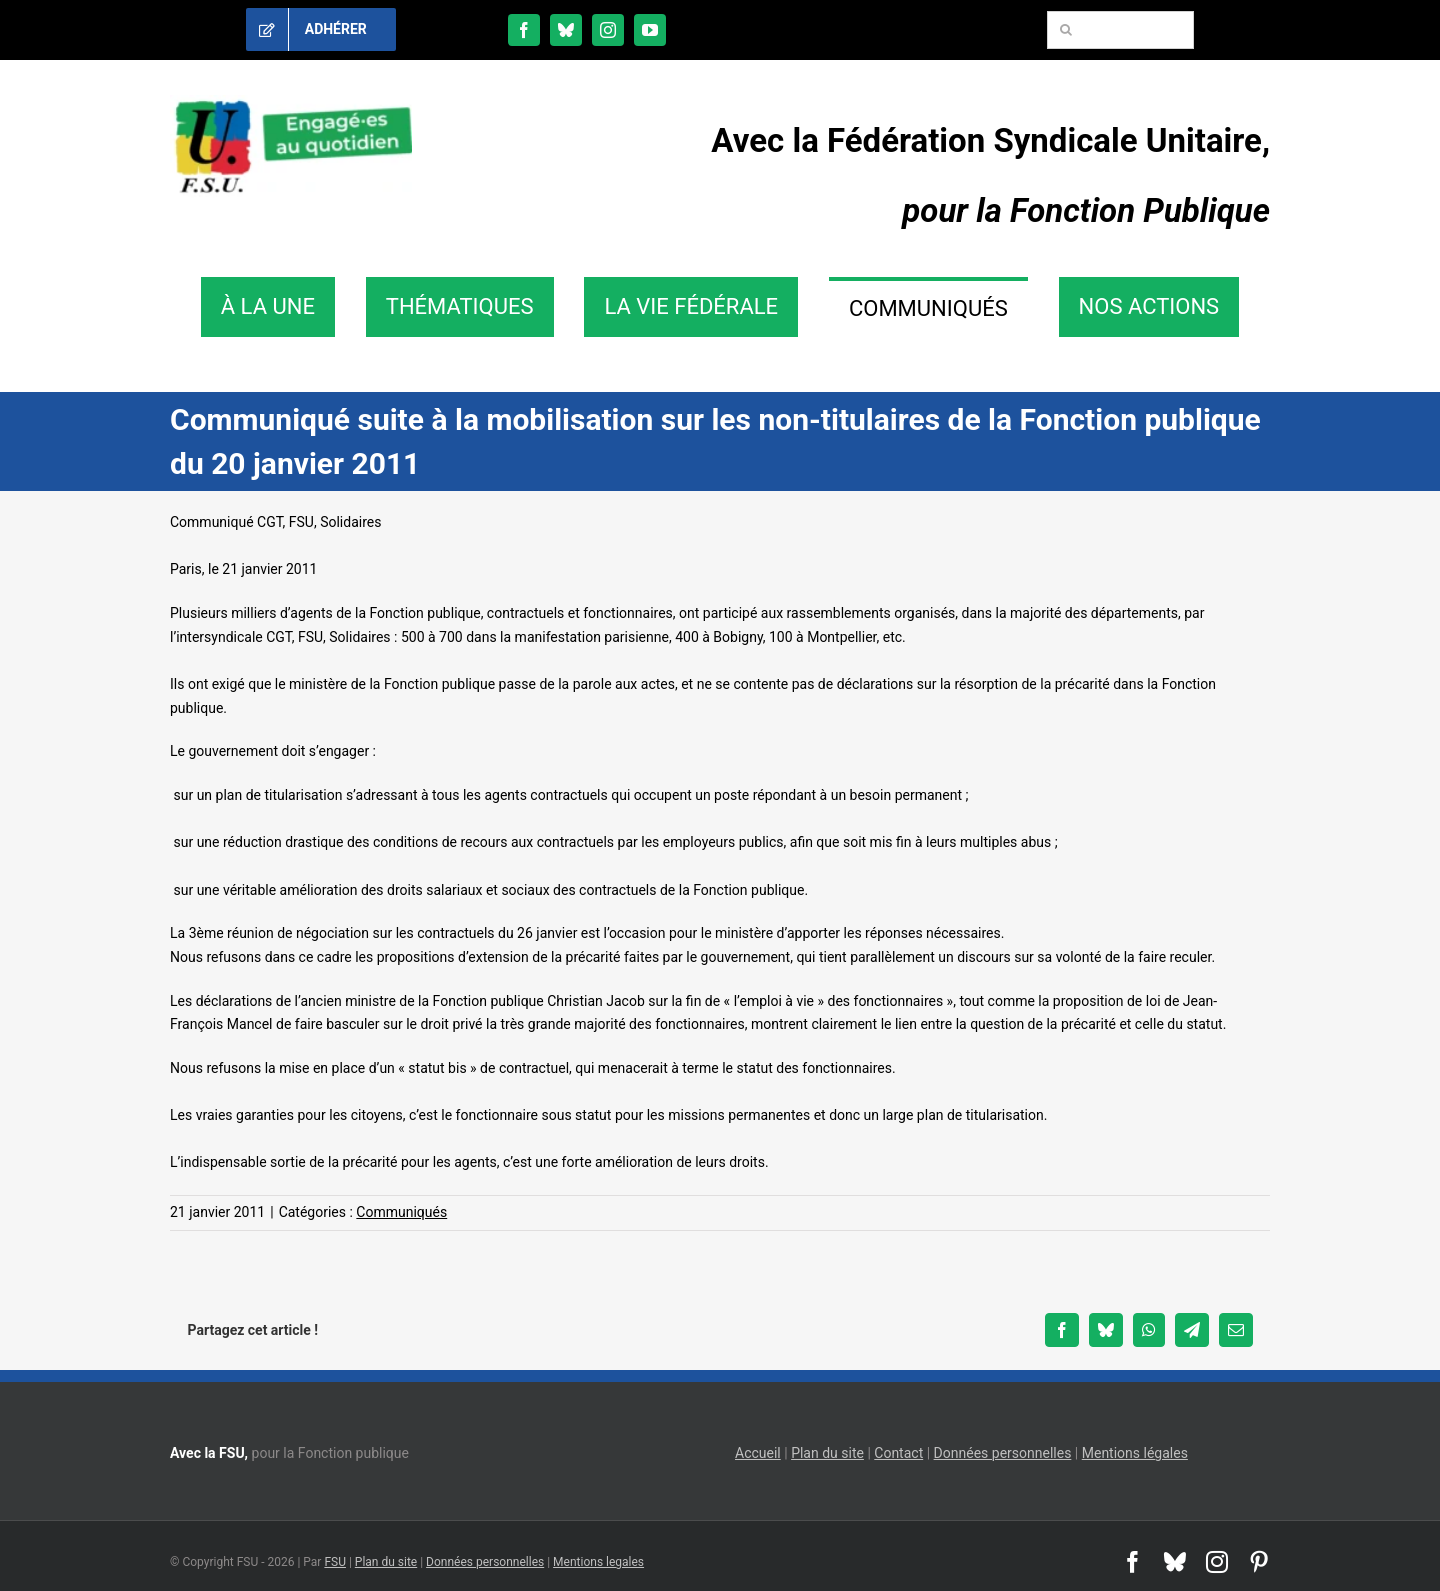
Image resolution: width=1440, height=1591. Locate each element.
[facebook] (524, 30)
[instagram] (608, 30)
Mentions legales (598, 1562)
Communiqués (401, 1212)
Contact (898, 1453)
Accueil (758, 1453)
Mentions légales (1135, 1453)
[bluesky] (566, 30)
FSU (335, 1562)
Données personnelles (1003, 1453)
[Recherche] (1066, 30)
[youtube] (650, 30)
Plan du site (827, 1453)
